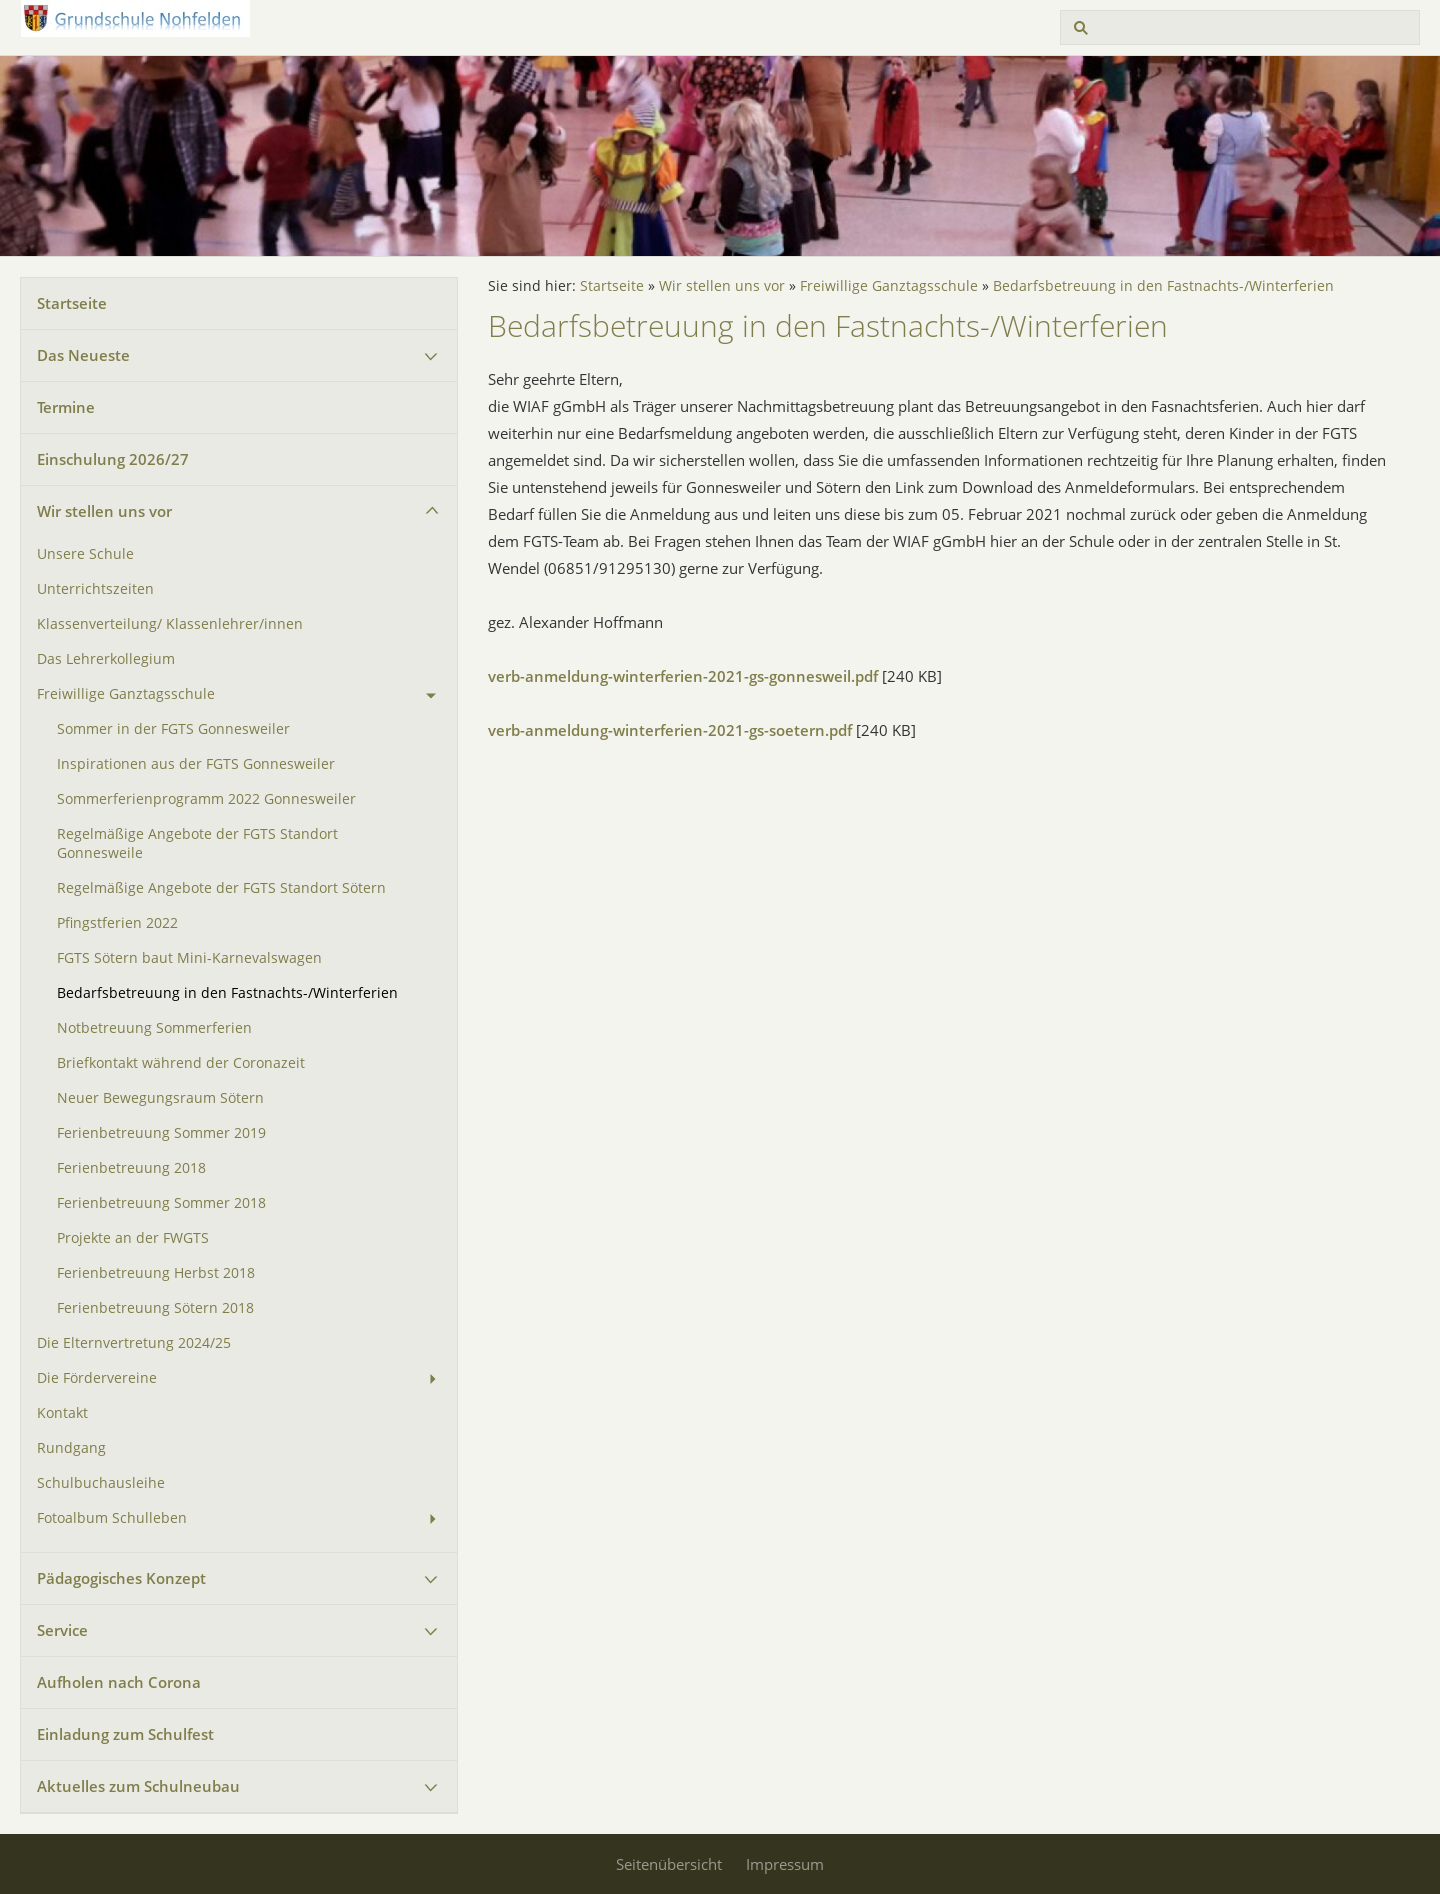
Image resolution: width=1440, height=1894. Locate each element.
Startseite (72, 303)
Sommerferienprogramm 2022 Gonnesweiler (206, 799)
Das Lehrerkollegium (106, 659)
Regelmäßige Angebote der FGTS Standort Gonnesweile (197, 843)
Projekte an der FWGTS (133, 1238)
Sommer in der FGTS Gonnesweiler (173, 729)
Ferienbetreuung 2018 (131, 1168)
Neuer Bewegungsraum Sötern (160, 1098)
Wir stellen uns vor (104, 511)
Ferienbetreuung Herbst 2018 (156, 1273)
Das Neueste (83, 355)
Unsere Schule (85, 554)
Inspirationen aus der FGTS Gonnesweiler (196, 764)
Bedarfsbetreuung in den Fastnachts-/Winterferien (227, 993)
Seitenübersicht (669, 1864)
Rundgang (71, 1448)
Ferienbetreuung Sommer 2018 (161, 1203)
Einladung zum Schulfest (125, 1734)
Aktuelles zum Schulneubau (138, 1786)
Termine (66, 407)
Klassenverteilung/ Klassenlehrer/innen (170, 624)
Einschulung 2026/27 (113, 459)
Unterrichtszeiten (95, 589)
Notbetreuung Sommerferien (154, 1028)
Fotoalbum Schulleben (112, 1518)
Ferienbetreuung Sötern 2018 (155, 1308)
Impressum (785, 1864)
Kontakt (62, 1413)
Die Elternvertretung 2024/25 (134, 1343)
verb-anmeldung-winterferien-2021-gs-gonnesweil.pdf (683, 676)
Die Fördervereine (97, 1378)
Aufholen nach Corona (119, 1682)
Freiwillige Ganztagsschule (126, 694)
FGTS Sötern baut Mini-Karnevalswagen (189, 958)
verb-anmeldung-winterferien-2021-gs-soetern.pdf (670, 730)
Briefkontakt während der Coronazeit (181, 1063)
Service (62, 1630)
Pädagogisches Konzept (121, 1578)
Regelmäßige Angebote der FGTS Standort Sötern (221, 888)
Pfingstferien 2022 (117, 923)
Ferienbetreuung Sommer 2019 (161, 1133)
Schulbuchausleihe (101, 1483)
